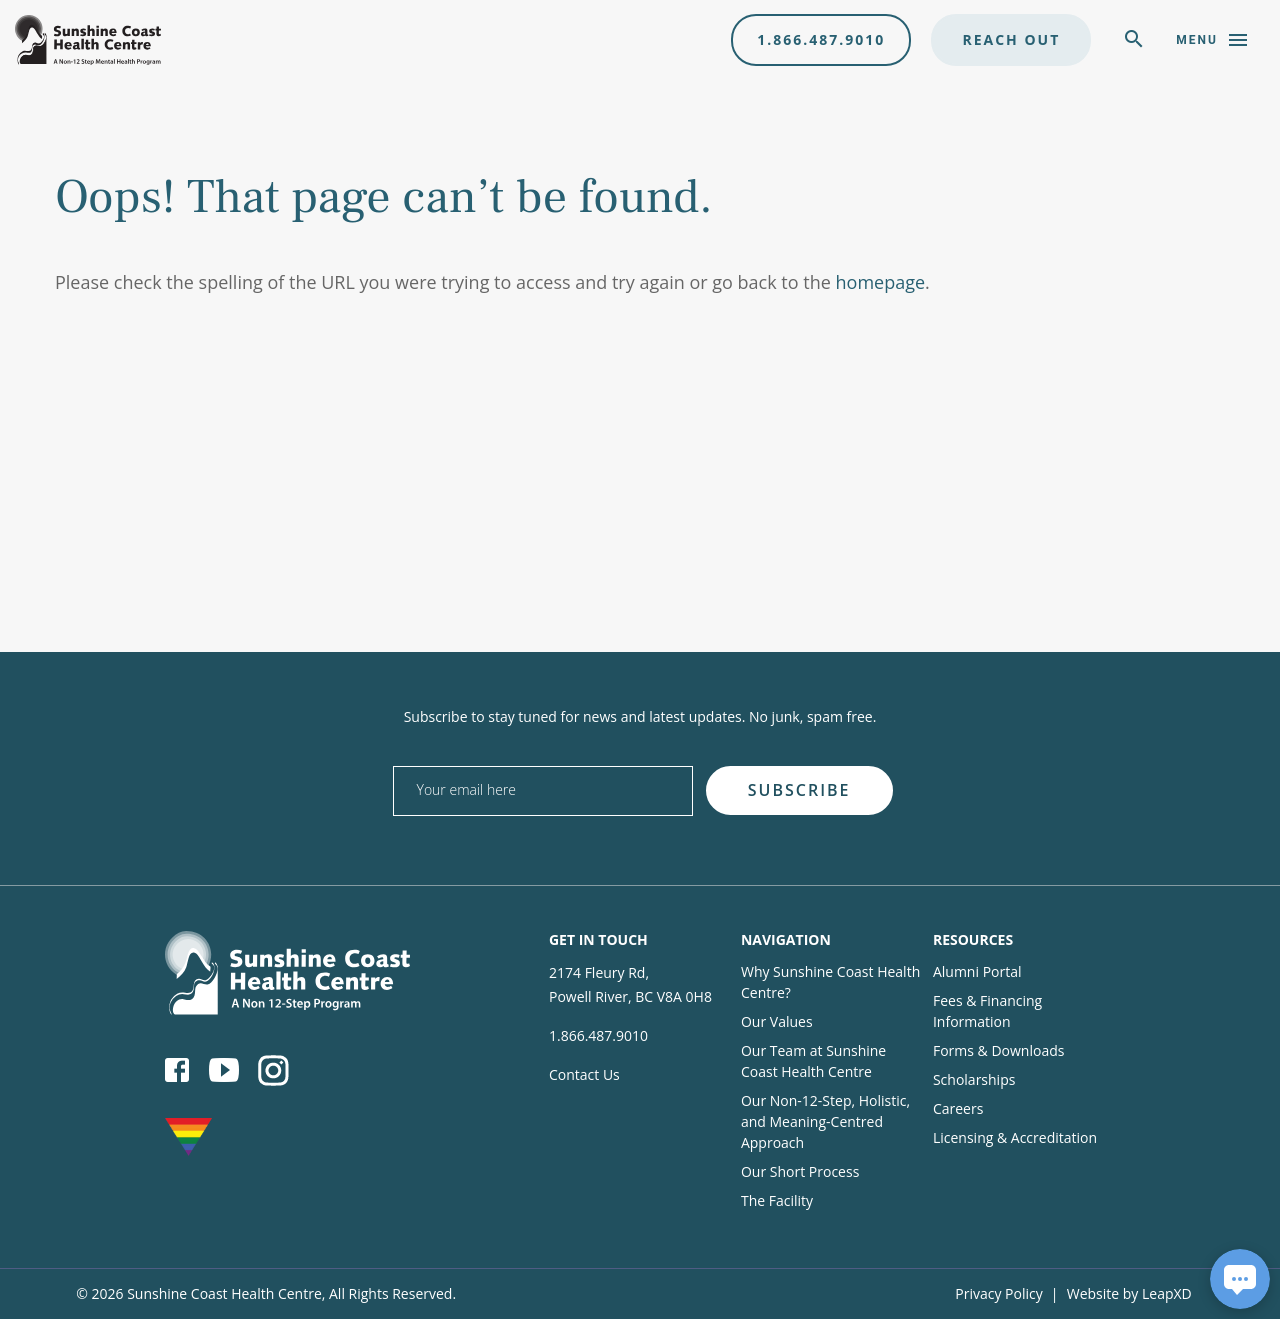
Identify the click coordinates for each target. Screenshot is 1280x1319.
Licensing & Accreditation (1015, 1137)
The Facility (777, 1200)
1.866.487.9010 (821, 39)
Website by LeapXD (1129, 1293)
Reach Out (1011, 39)
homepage (881, 282)
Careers (958, 1108)
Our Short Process (800, 1171)
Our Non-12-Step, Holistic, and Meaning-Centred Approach (825, 1121)
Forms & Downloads (998, 1050)
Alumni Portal (977, 971)
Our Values (777, 1021)
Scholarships (974, 1079)
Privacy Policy (998, 1293)
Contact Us (584, 1074)
